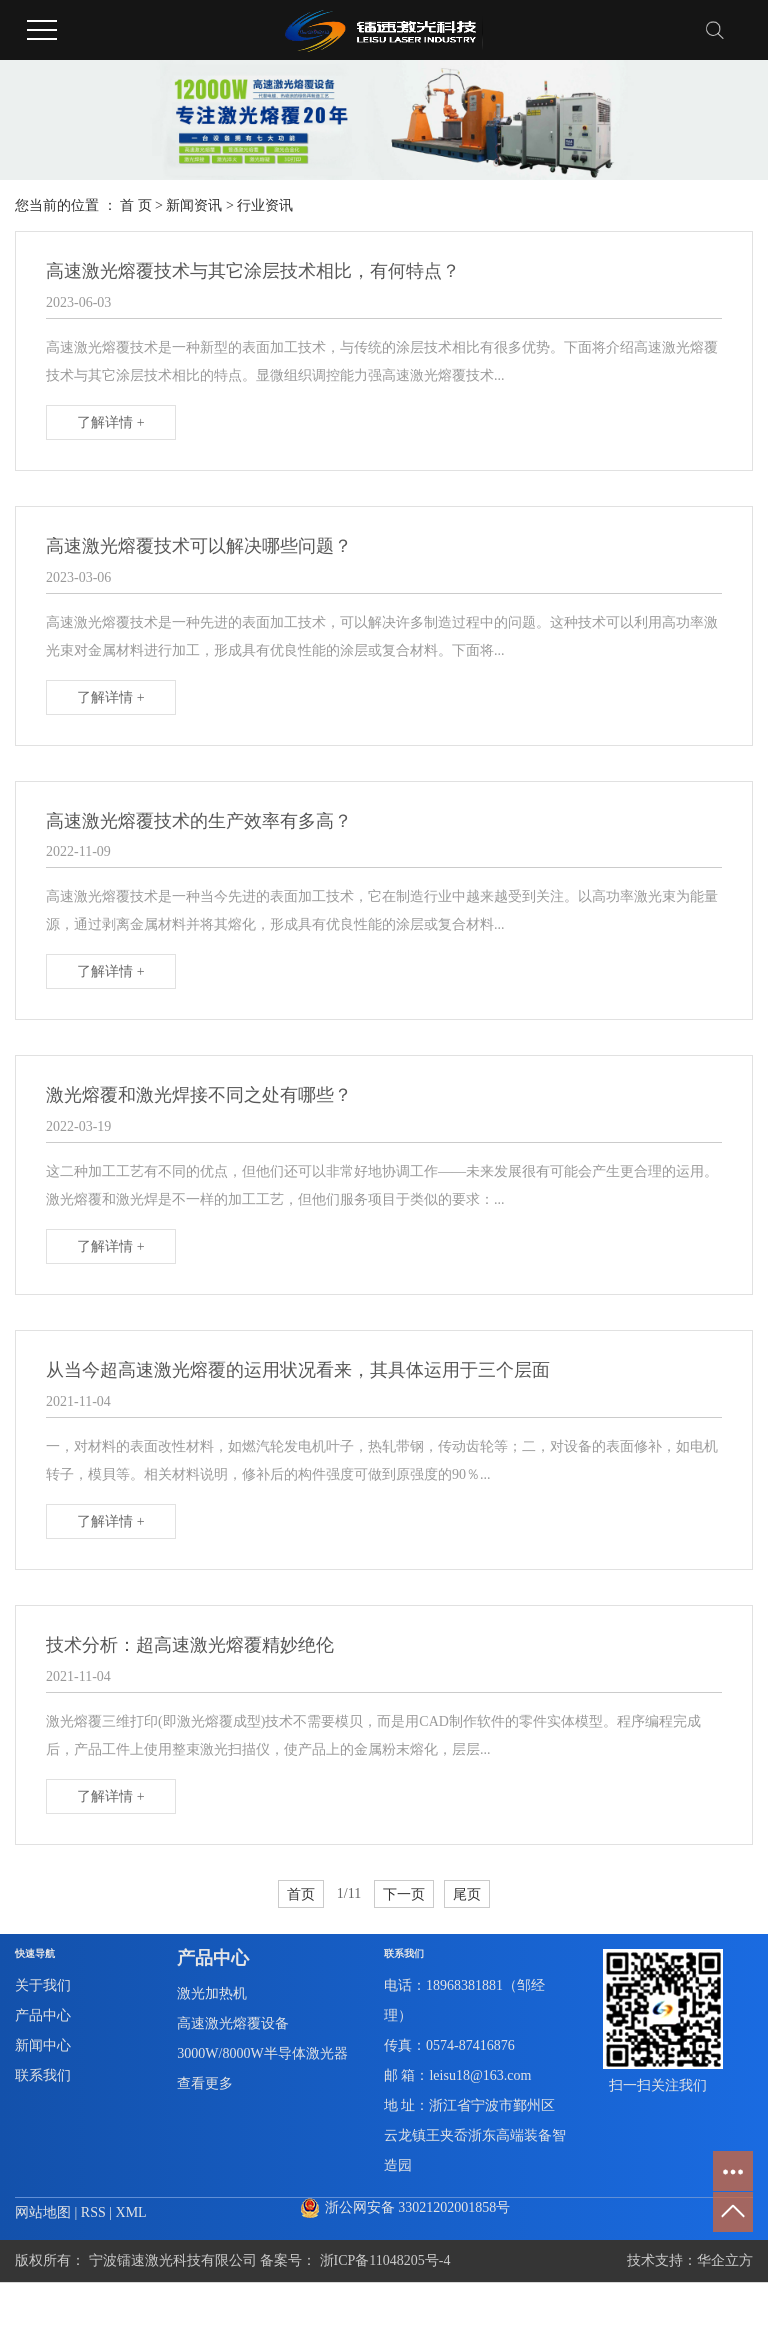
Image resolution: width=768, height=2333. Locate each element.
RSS (93, 2212)
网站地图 (45, 2212)
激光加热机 (212, 1993)
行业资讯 (265, 205)
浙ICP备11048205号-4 (385, 2260)
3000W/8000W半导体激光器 (262, 2053)
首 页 (136, 205)
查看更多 (205, 2083)
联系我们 (43, 2075)
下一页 (404, 1894)
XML (131, 2212)
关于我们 (43, 1985)
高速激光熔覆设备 (233, 2023)
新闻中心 (43, 2045)
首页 (301, 1894)
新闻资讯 (194, 205)
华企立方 (725, 2260)
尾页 (467, 1894)
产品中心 (43, 2015)
